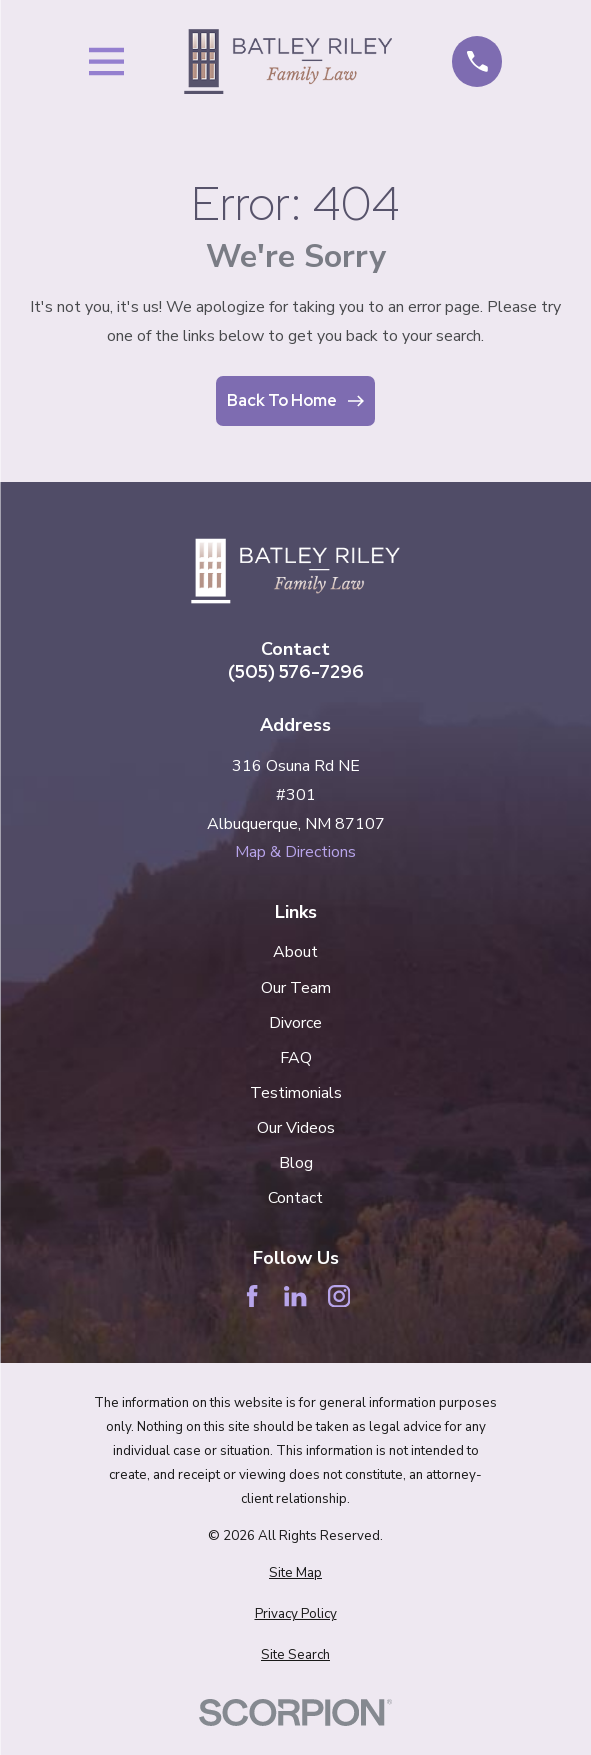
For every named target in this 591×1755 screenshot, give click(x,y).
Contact (295, 1198)
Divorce (295, 1023)
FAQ (296, 1058)
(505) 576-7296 (296, 672)
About (295, 952)
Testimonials (296, 1093)
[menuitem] (296, 1574)
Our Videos (296, 1128)
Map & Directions (295, 852)
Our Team (296, 988)
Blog (296, 1163)
